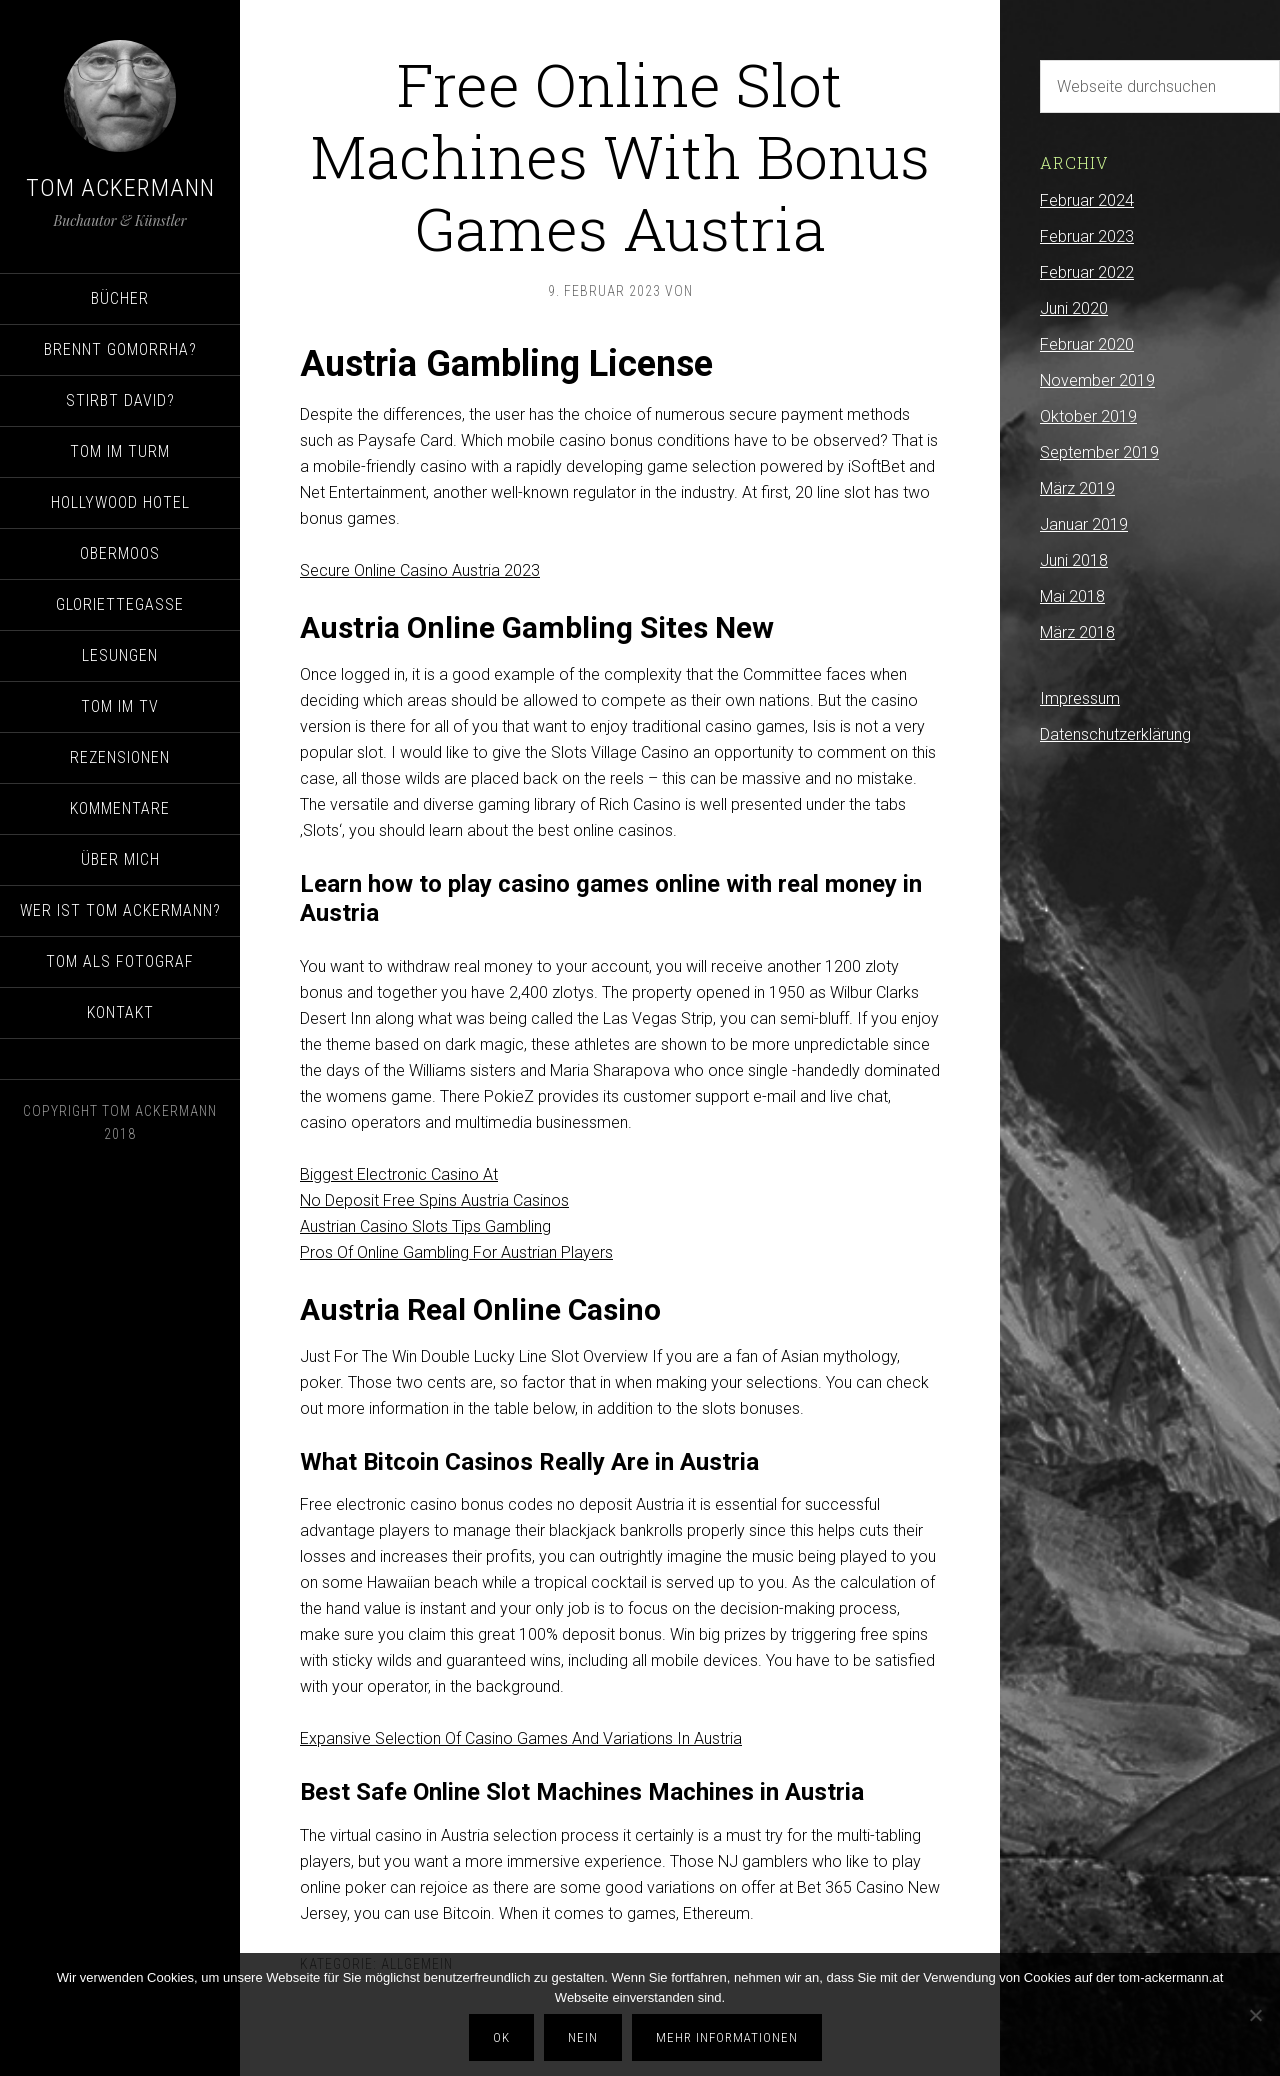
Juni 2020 (1074, 308)
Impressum (1080, 698)
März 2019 (1077, 488)
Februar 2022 (1087, 272)
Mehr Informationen (727, 2037)
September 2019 (1099, 452)
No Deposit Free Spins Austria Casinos (434, 1200)
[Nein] (1255, 2015)
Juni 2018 (1074, 560)
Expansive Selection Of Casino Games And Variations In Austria (521, 1738)
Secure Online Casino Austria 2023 (420, 570)
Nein (583, 2037)
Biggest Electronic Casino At (399, 1174)
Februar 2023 (1087, 236)
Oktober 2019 (1088, 416)
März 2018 (1077, 632)
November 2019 (1097, 380)
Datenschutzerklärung (1115, 734)
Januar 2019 (1084, 524)
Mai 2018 (1072, 596)
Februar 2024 (1087, 200)
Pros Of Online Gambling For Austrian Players (456, 1252)
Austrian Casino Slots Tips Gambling (425, 1226)
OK (501, 2037)
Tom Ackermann (120, 188)
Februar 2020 (1087, 344)
